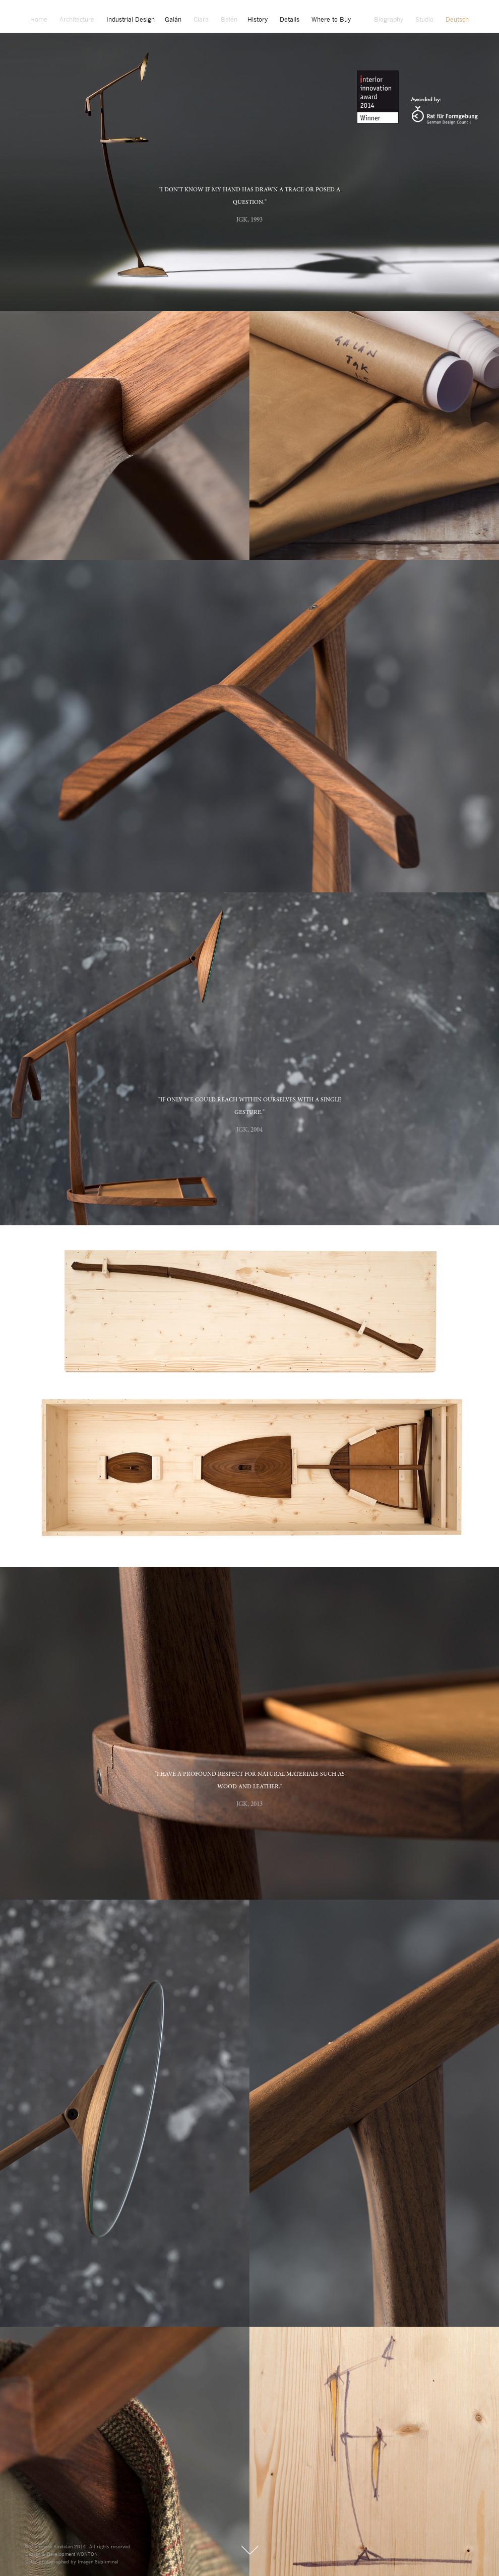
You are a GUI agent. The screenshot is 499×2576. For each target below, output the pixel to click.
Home (38, 20)
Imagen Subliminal (98, 2562)
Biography (388, 20)
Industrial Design (130, 20)
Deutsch (457, 20)
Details (289, 20)
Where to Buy (331, 20)
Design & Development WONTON (61, 2554)
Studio (424, 20)
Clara (201, 20)
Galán (173, 20)
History (257, 20)
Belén (229, 20)
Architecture (76, 20)
